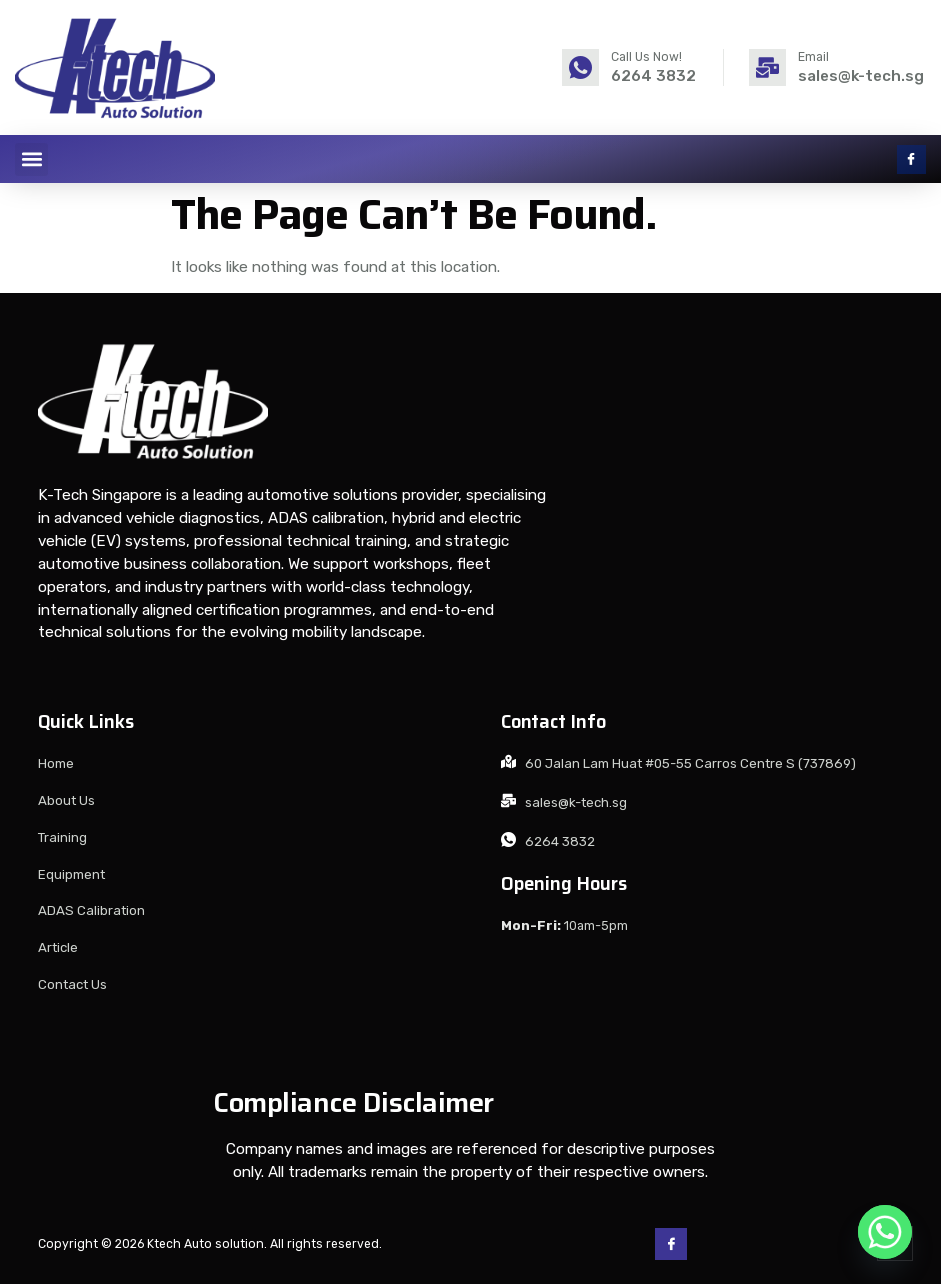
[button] (31, 159)
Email (813, 57)
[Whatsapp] (885, 1232)
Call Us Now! (646, 57)
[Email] (767, 67)
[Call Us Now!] (580, 67)
